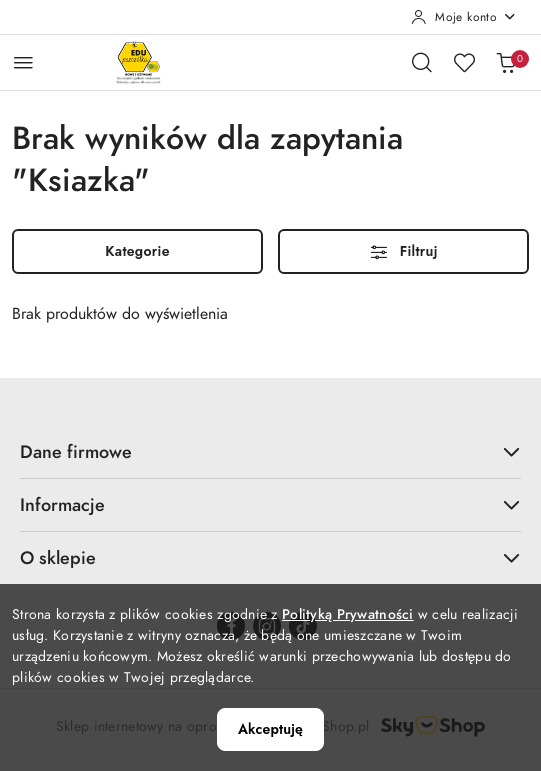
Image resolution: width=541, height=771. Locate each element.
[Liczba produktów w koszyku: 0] (506, 62)
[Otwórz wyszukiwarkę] (422, 62)
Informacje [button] (270, 504)
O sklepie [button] (270, 557)
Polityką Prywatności (348, 614)
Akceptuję (270, 729)
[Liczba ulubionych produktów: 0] (464, 62)
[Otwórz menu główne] (23, 62)
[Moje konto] (464, 17)
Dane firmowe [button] (270, 451)
